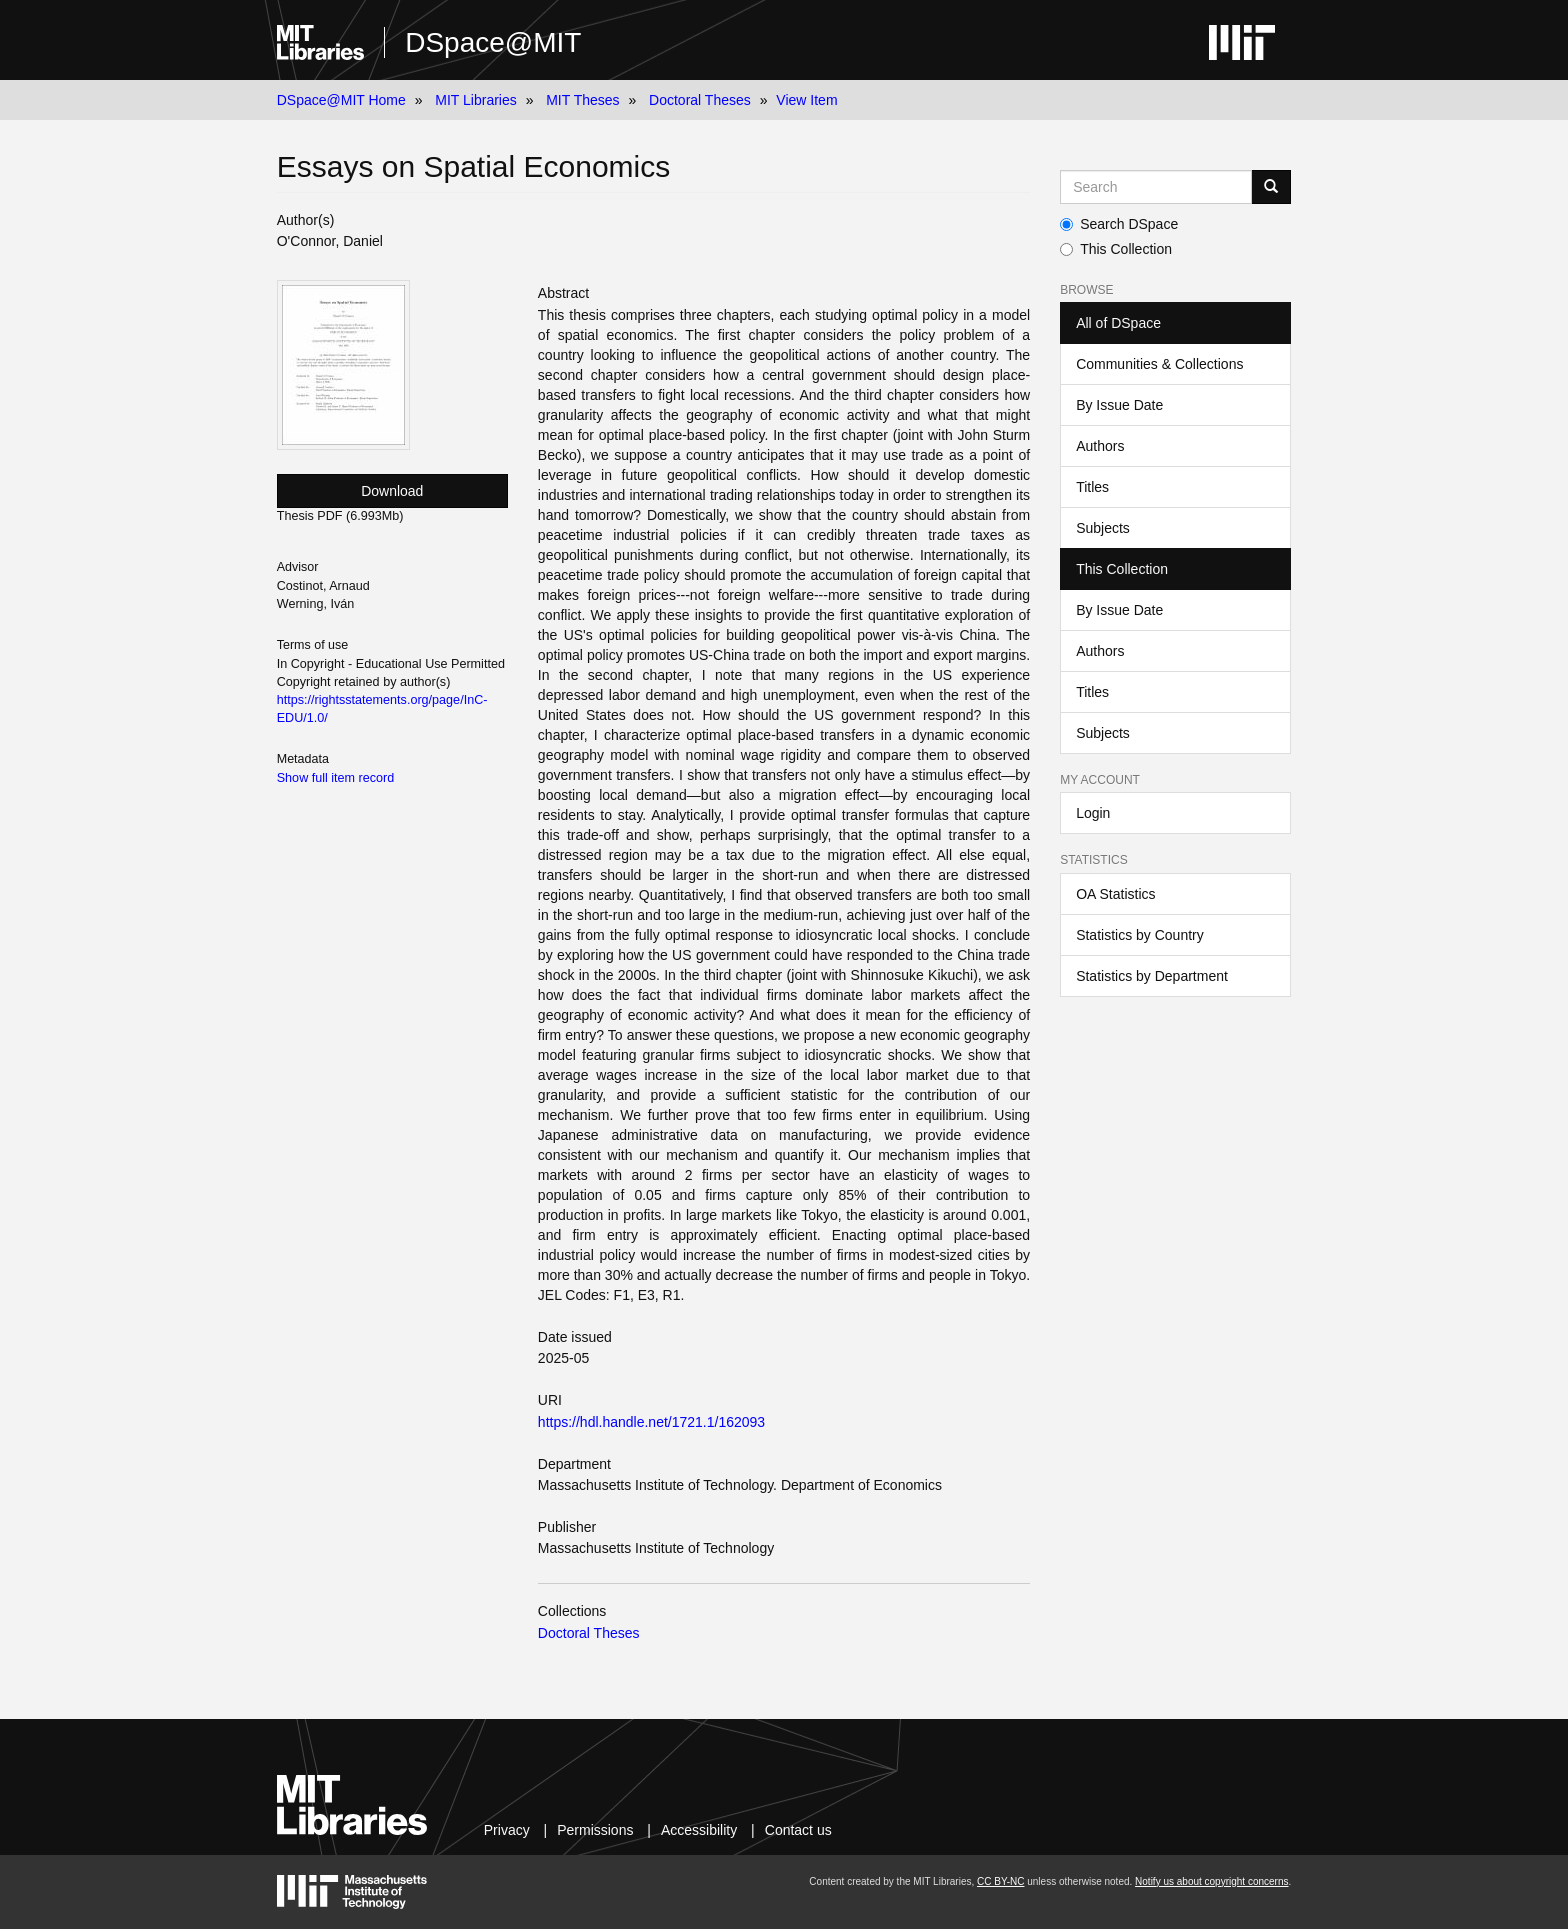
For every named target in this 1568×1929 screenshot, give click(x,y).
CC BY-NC (1000, 1881)
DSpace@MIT (493, 42)
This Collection (1116, 249)
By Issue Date (1119, 405)
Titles (1092, 487)
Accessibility (699, 1830)
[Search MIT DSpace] (1156, 187)
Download (392, 491)
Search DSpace (1119, 224)
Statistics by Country (1140, 935)
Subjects (1103, 528)
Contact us (798, 1830)
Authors (1100, 446)
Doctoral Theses (700, 100)
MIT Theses (582, 100)
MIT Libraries (475, 100)
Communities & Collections (1159, 364)
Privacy (507, 1830)
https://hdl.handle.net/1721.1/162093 (651, 1422)
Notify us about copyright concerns (1211, 1881)
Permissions (595, 1830)
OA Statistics (1115, 894)
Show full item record (336, 778)
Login (1093, 813)
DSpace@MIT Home (341, 100)
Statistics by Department (1152, 976)
